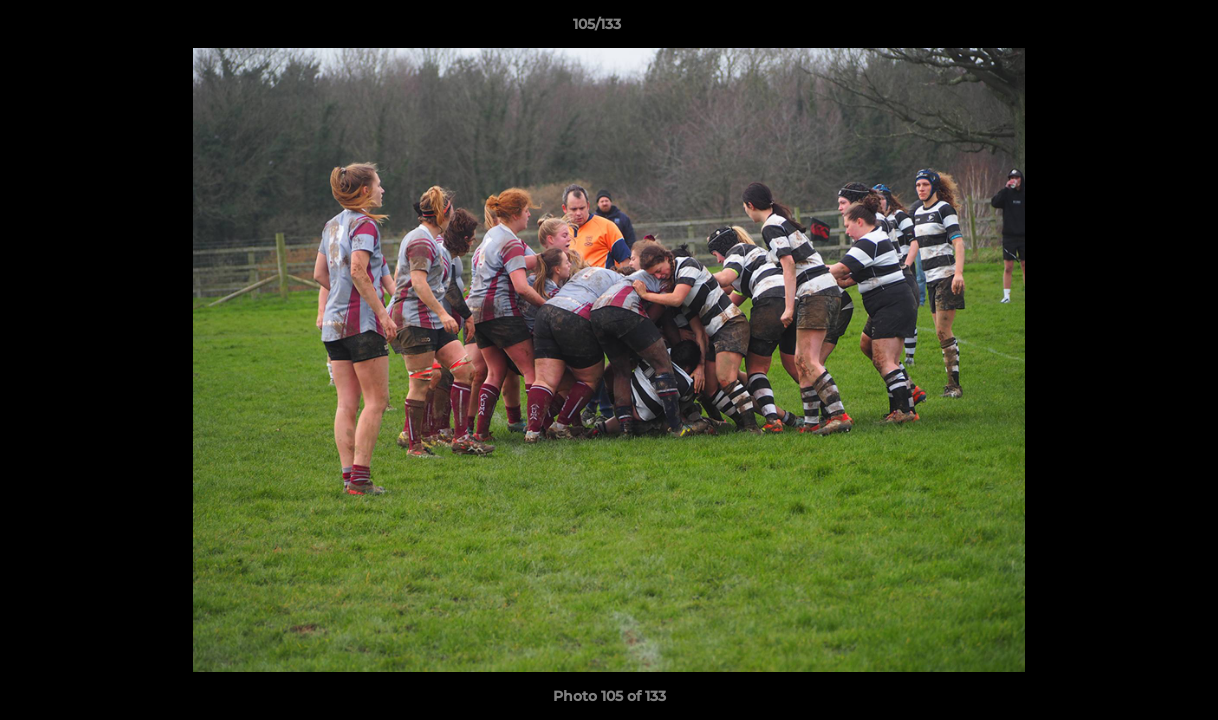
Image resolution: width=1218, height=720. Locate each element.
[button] (1134, 29)
